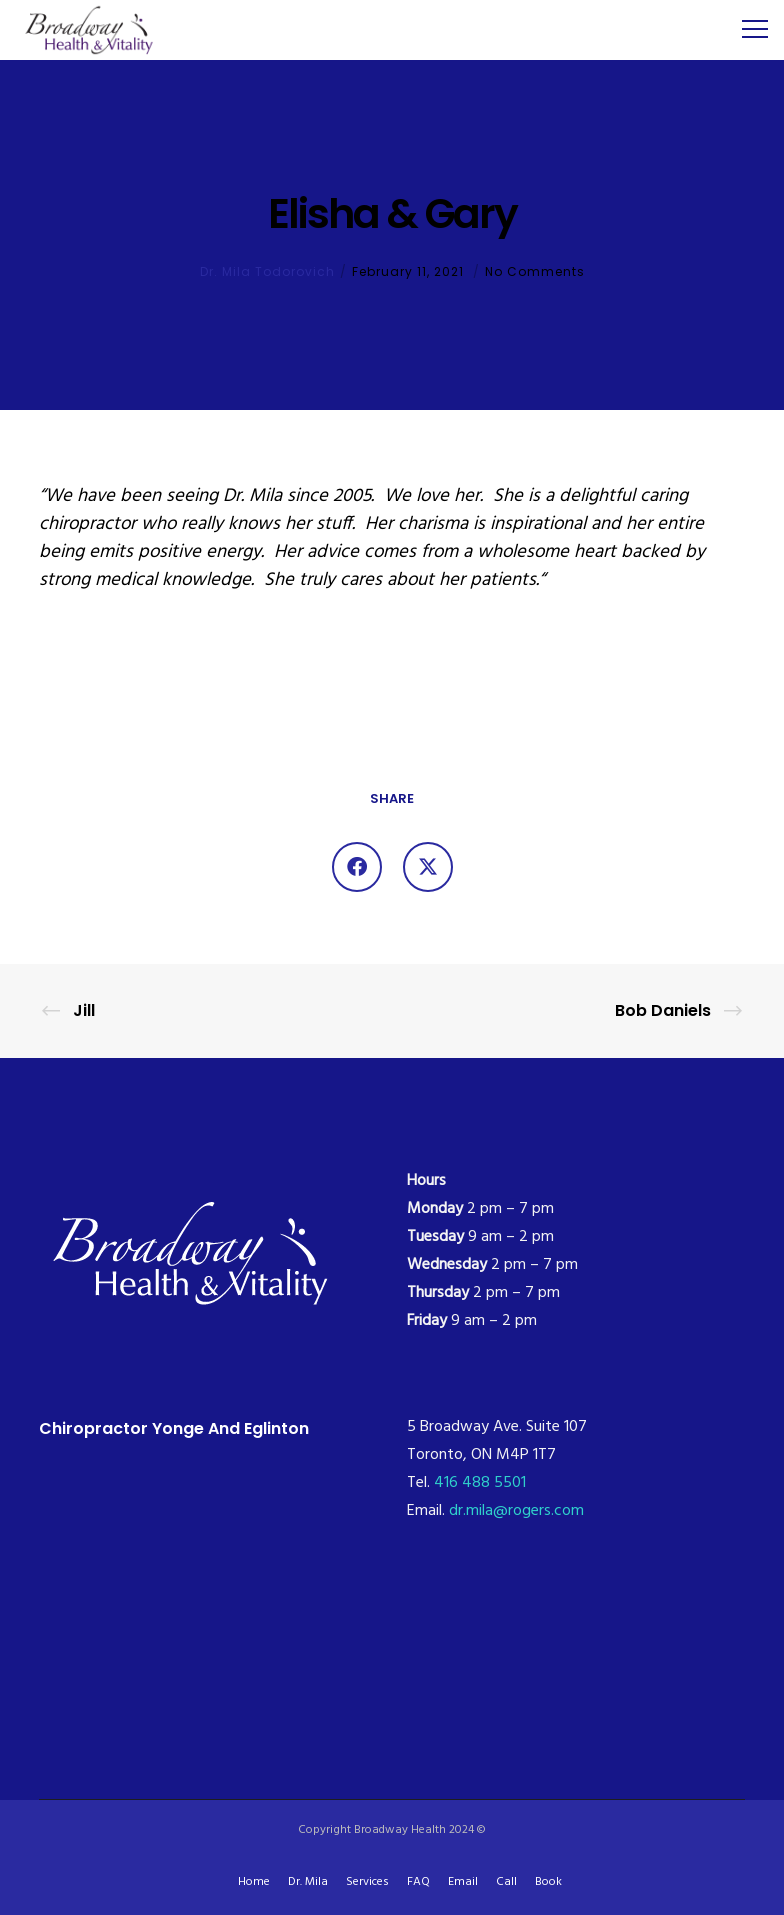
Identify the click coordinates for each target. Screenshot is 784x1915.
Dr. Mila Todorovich (267, 271)
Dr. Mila (308, 1882)
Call (506, 1882)
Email (463, 1882)
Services (367, 1882)
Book (548, 1882)
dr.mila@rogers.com (516, 1511)
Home (254, 1882)
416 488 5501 (480, 1483)
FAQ (418, 1882)
